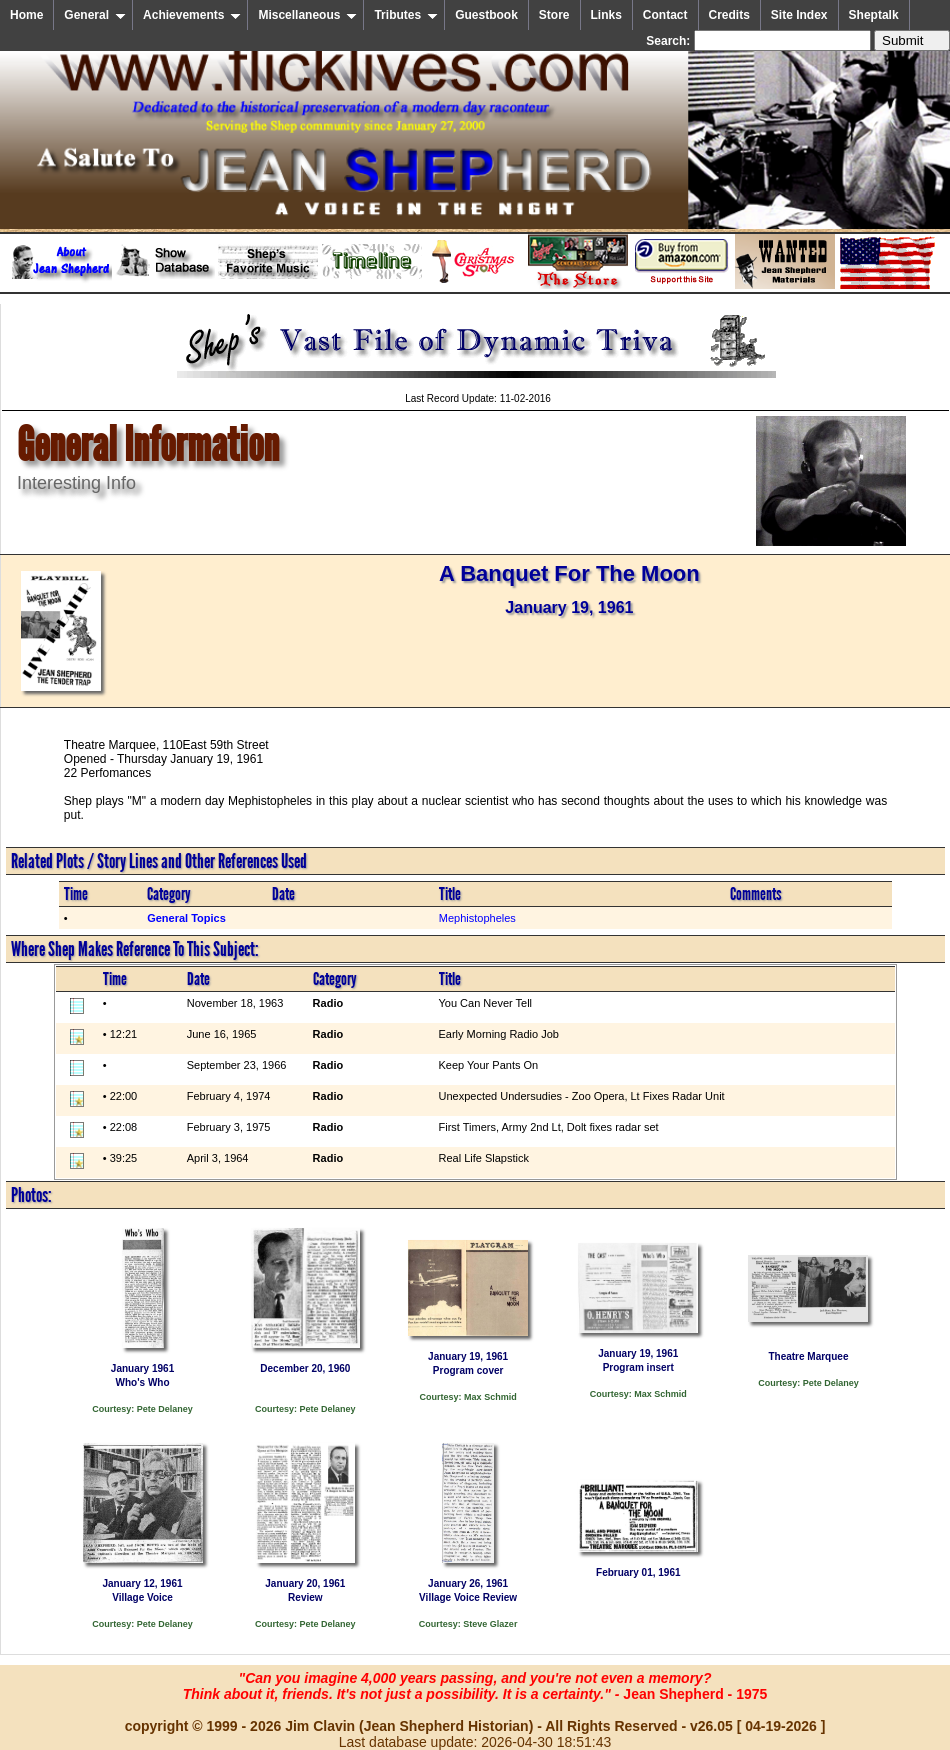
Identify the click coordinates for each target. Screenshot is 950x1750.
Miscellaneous (307, 15)
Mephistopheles (477, 918)
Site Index (799, 15)
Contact (665, 15)
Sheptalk (874, 15)
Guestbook (486, 15)
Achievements (192, 15)
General (95, 15)
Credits (729, 15)
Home (26, 15)
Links (606, 15)
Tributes (406, 15)
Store (554, 15)
